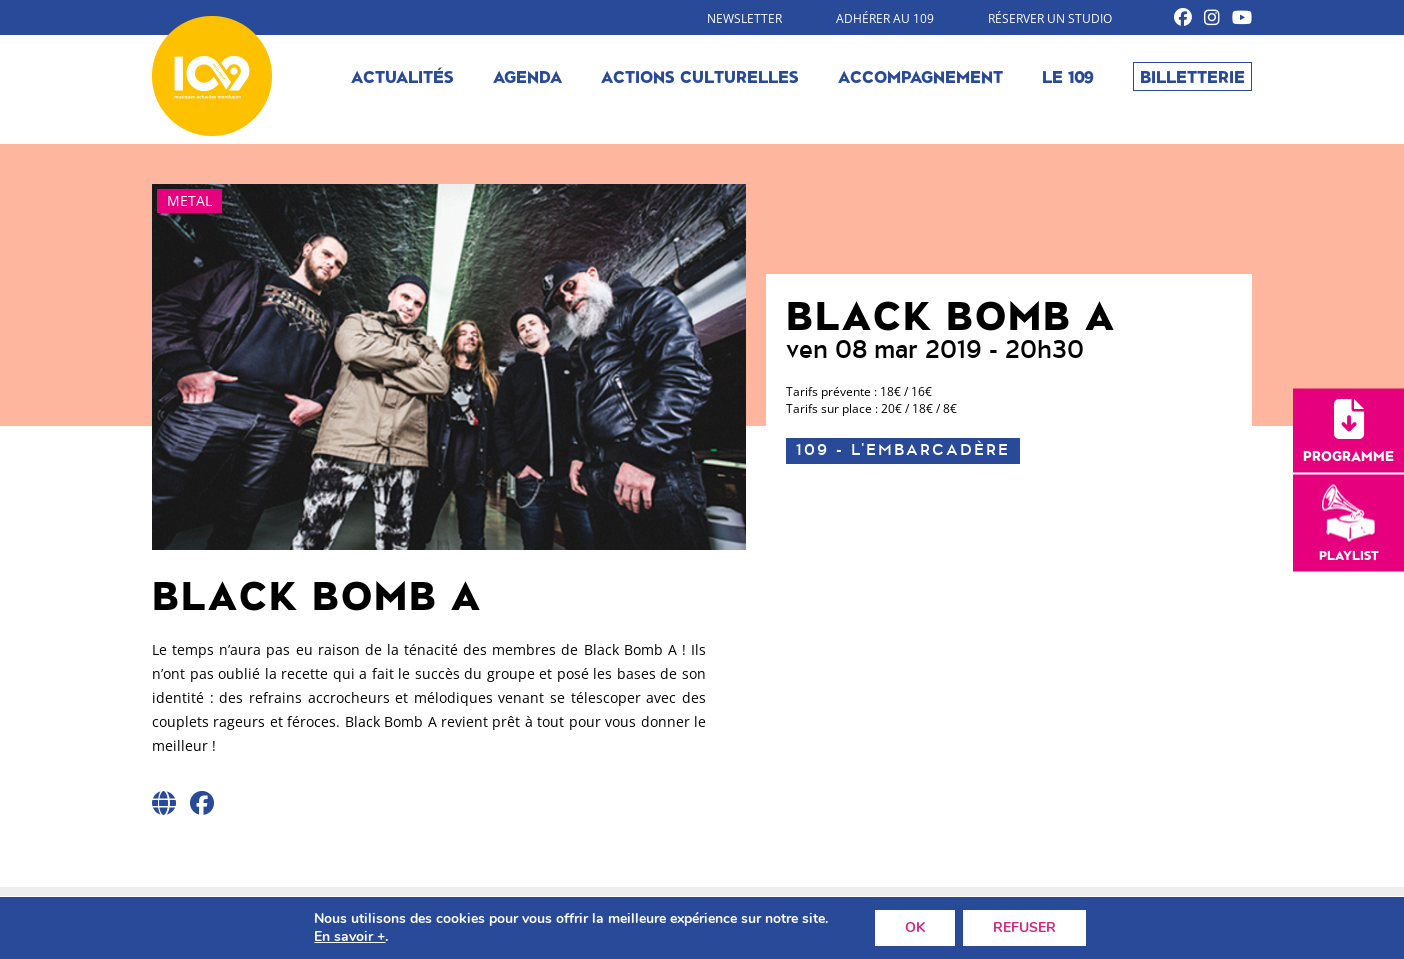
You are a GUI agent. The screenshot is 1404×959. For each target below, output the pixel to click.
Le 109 (1068, 76)
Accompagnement (920, 76)
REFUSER (1024, 927)
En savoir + (349, 937)
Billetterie (1192, 76)
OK (915, 927)
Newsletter (744, 18)
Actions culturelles (700, 76)
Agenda (527, 76)
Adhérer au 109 (885, 18)
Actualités (402, 76)
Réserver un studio (1050, 18)
